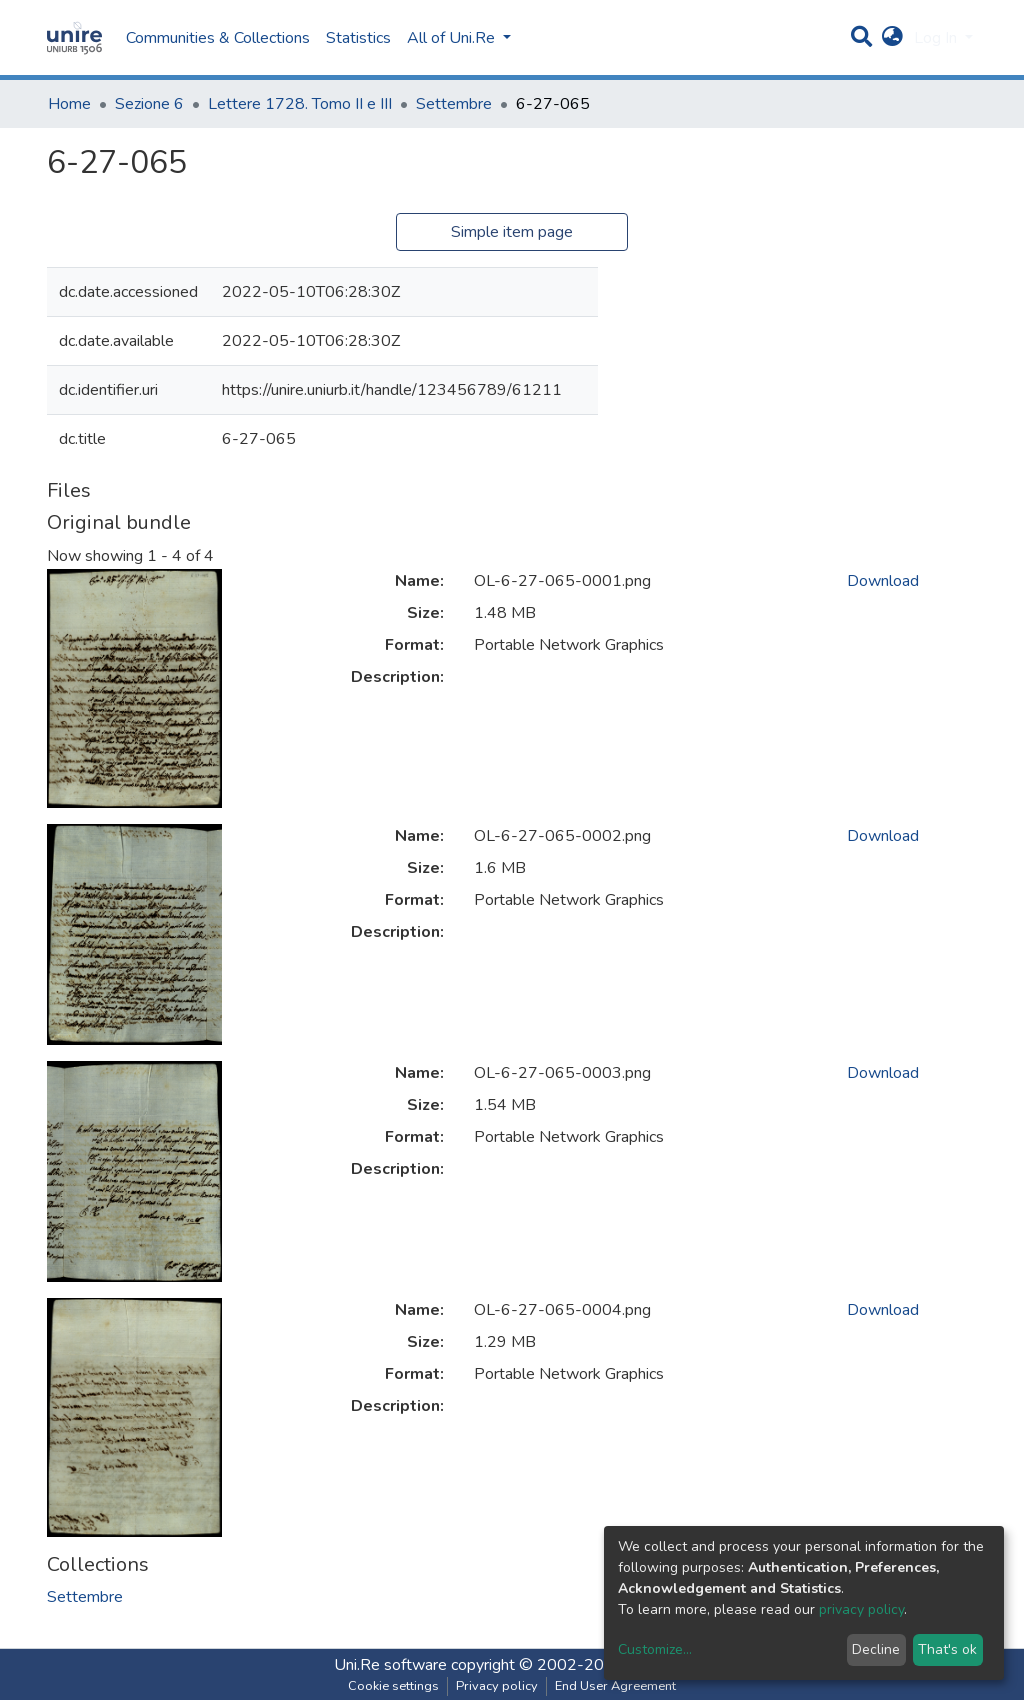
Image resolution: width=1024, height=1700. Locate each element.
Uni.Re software (390, 1665)
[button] (892, 38)
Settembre (454, 104)
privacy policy (861, 1609)
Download (883, 581)
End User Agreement (615, 1686)
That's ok (947, 1649)
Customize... (655, 1649)
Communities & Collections (218, 38)
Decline (876, 1649)
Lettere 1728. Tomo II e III (300, 104)
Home (69, 104)
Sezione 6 (149, 104)
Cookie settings (393, 1686)
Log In (937, 38)
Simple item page (512, 232)
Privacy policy (497, 1686)
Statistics (358, 38)
